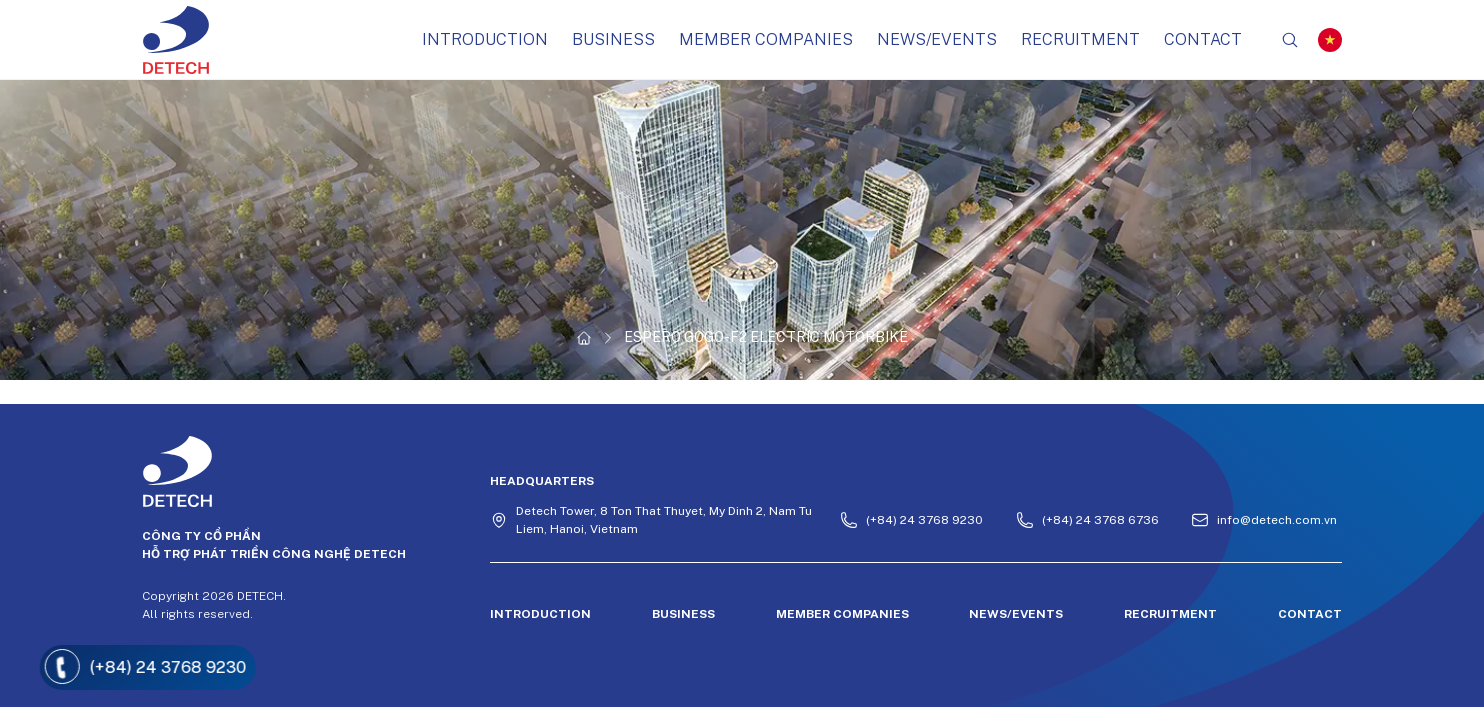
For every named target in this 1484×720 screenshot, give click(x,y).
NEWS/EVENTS (937, 39)
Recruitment (1080, 39)
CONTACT (1203, 39)
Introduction (485, 39)
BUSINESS (613, 39)
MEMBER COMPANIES (766, 39)
